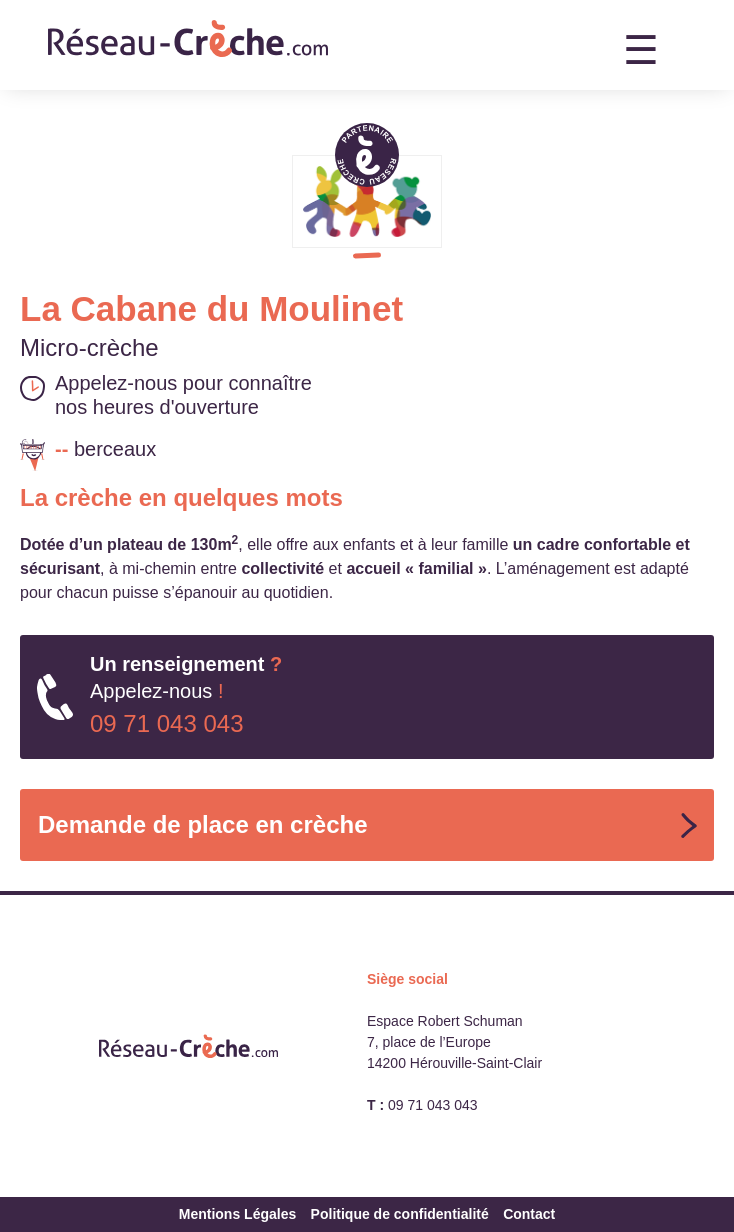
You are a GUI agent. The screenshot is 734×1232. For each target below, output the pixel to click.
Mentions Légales (237, 1214)
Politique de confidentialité (400, 1214)
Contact (529, 1214)
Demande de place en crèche (202, 824)
